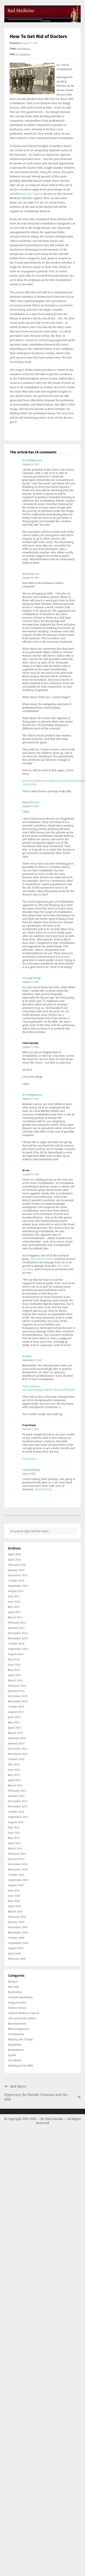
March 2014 (15, 1680)
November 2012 (18, 1754)
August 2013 (15, 1712)
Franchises (29, 1458)
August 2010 (15, 1885)
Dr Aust (27, 1356)
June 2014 (14, 1664)
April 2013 (14, 1727)
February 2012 (17, 1790)
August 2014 (15, 1654)
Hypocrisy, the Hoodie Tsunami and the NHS (42, 2096)
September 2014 (18, 1649)
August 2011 (15, 1822)
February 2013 (17, 1738)
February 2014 (17, 1685)
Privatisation (16, 2034)
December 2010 (17, 1864)
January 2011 (16, 1859)
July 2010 (13, 1890)
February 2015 (17, 1622)
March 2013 (15, 1733)
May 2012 (14, 1775)
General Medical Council (23, 2013)
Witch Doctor (30, 573)
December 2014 (17, 1633)
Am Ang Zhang (31, 978)
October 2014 (16, 1643)
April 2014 (14, 1675)
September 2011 (18, 1817)
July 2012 (13, 1764)
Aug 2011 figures (31, 193)
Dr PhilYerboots (32, 460)
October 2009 (16, 1937)
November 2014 (18, 1638)
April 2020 (14, 1554)
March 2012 (15, 1785)
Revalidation (23, 48)
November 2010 (18, 1869)
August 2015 (15, 1591)
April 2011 (14, 1843)
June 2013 (14, 1717)
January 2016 (16, 1570)
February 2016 (17, 1564)
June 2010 (14, 1895)
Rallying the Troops (20, 2039)
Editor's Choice (17, 2007)
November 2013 (18, 1701)
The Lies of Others (41, 1259)
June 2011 (14, 1832)
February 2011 (17, 1853)
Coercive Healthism (20, 1997)
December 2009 (17, 1927)
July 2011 (13, 1827)
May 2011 (14, 1838)
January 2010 (16, 1922)
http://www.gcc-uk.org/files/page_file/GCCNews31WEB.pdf (48, 1387)
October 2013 (16, 1706)
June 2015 (14, 1601)
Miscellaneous (17, 2023)
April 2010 (14, 1906)
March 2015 (15, 1617)
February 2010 (17, 1916)
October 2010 (16, 1874)
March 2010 (15, 1911)
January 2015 (16, 1627)
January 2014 (16, 1691)
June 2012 (14, 1769)
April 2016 (14, 1559)
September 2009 (18, 1943)
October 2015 (16, 1580)
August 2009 (15, 1948)
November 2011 (18, 1806)
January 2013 (16, 1743)
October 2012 (16, 1759)
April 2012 (14, 1780)
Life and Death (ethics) (22, 2018)
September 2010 (18, 1880)
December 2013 (17, 1696)
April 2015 (14, 1612)
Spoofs (12, 2055)
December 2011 (17, 1801)
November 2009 (18, 1932)
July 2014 (13, 1659)
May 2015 (14, 1606)
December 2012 (17, 1748)
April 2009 (14, 1953)
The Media (14, 2060)
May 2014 (14, 1670)
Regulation (15, 2044)
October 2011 (16, 1811)
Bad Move (15, 2086)
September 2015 (18, 1585)
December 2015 (17, 1575)
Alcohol (12, 1981)
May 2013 (14, 1722)
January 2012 (16, 1796)
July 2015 (13, 1596)
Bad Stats (13, 1986)
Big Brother (15, 1992)
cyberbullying (30, 1469)
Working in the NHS (20, 2065)
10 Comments (22, 54)
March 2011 (15, 1848)
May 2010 (14, 1901)
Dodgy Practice (17, 2002)
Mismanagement (19, 2028)
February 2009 (17, 1958)
